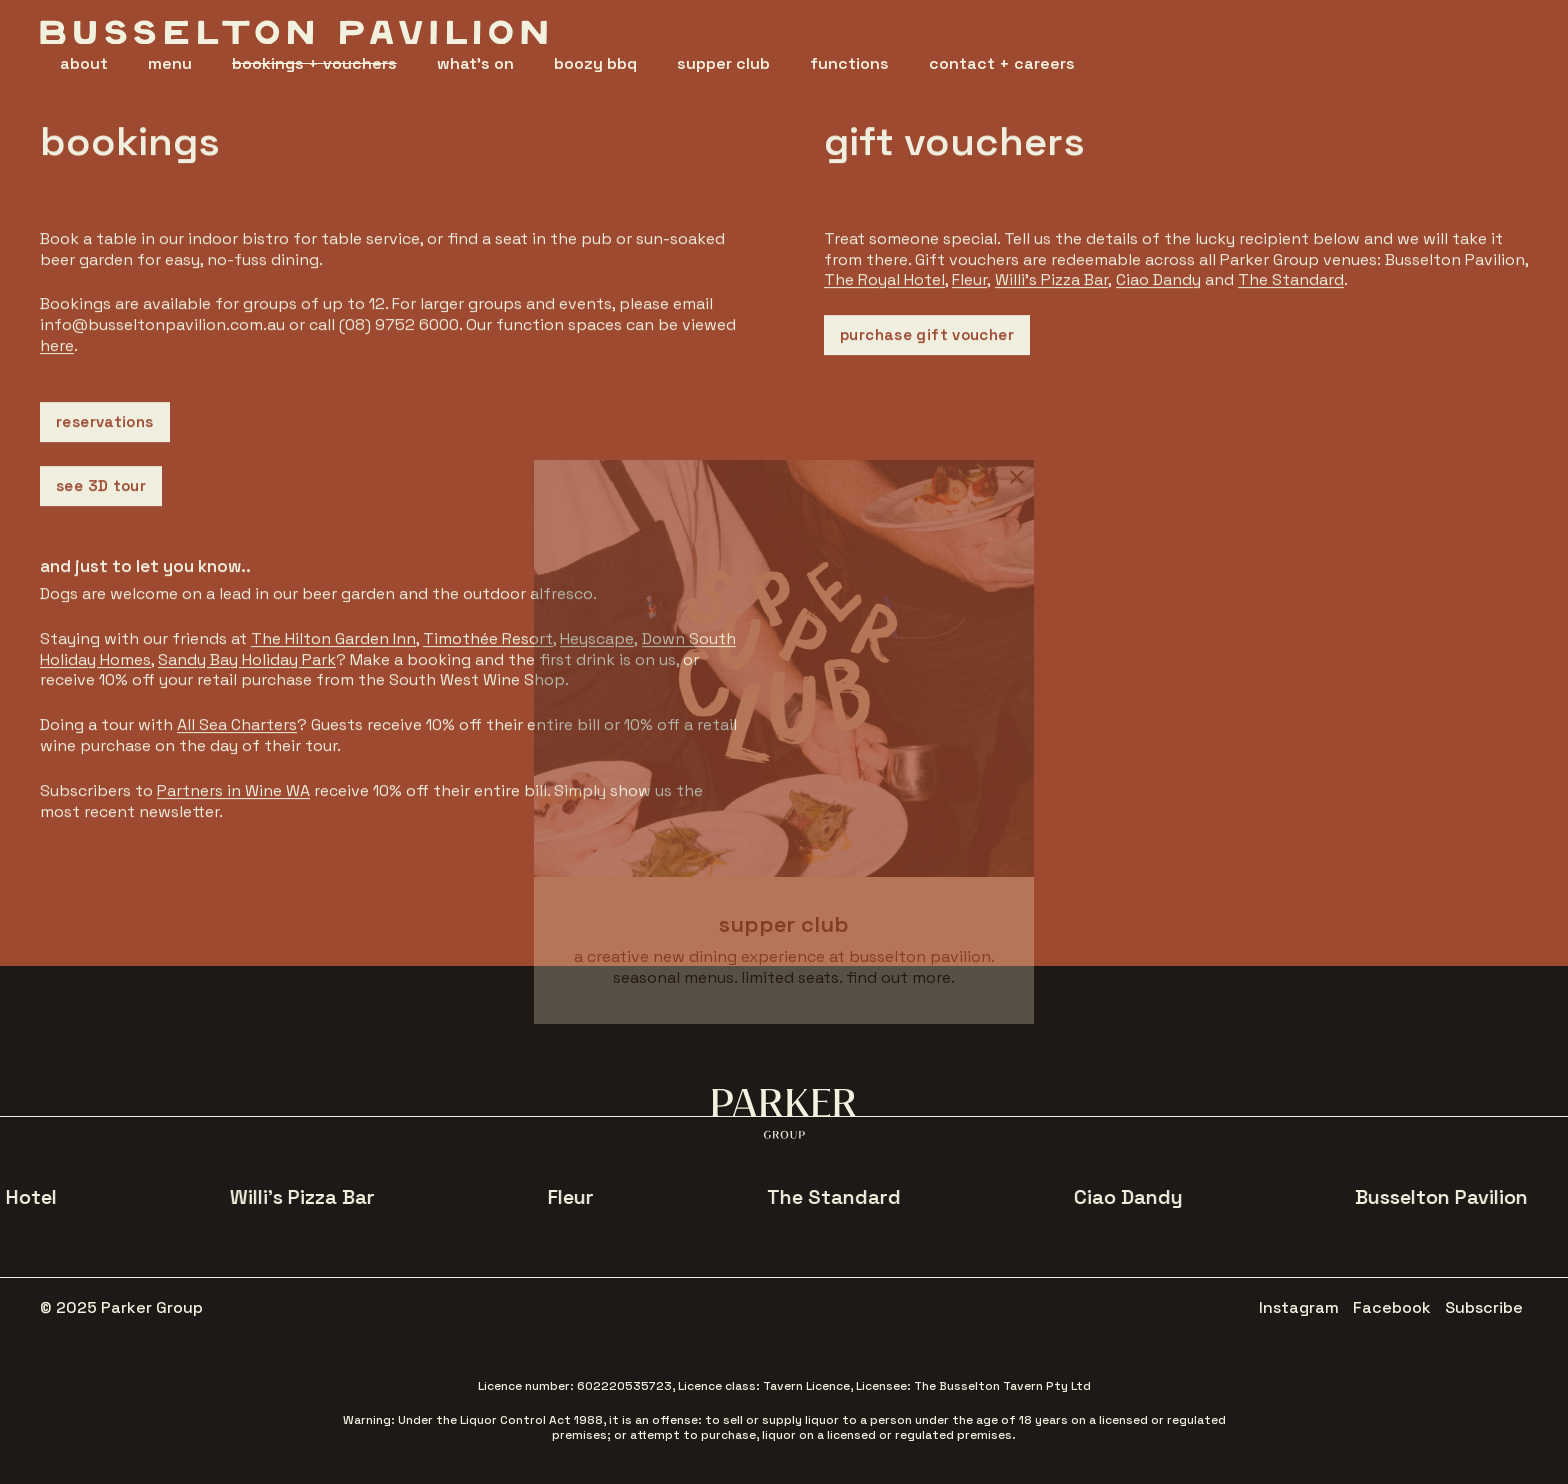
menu (170, 63)
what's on (475, 63)
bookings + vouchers (314, 63)
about (84, 63)
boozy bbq (595, 63)
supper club (723, 63)
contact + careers (1002, 63)
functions (849, 63)
